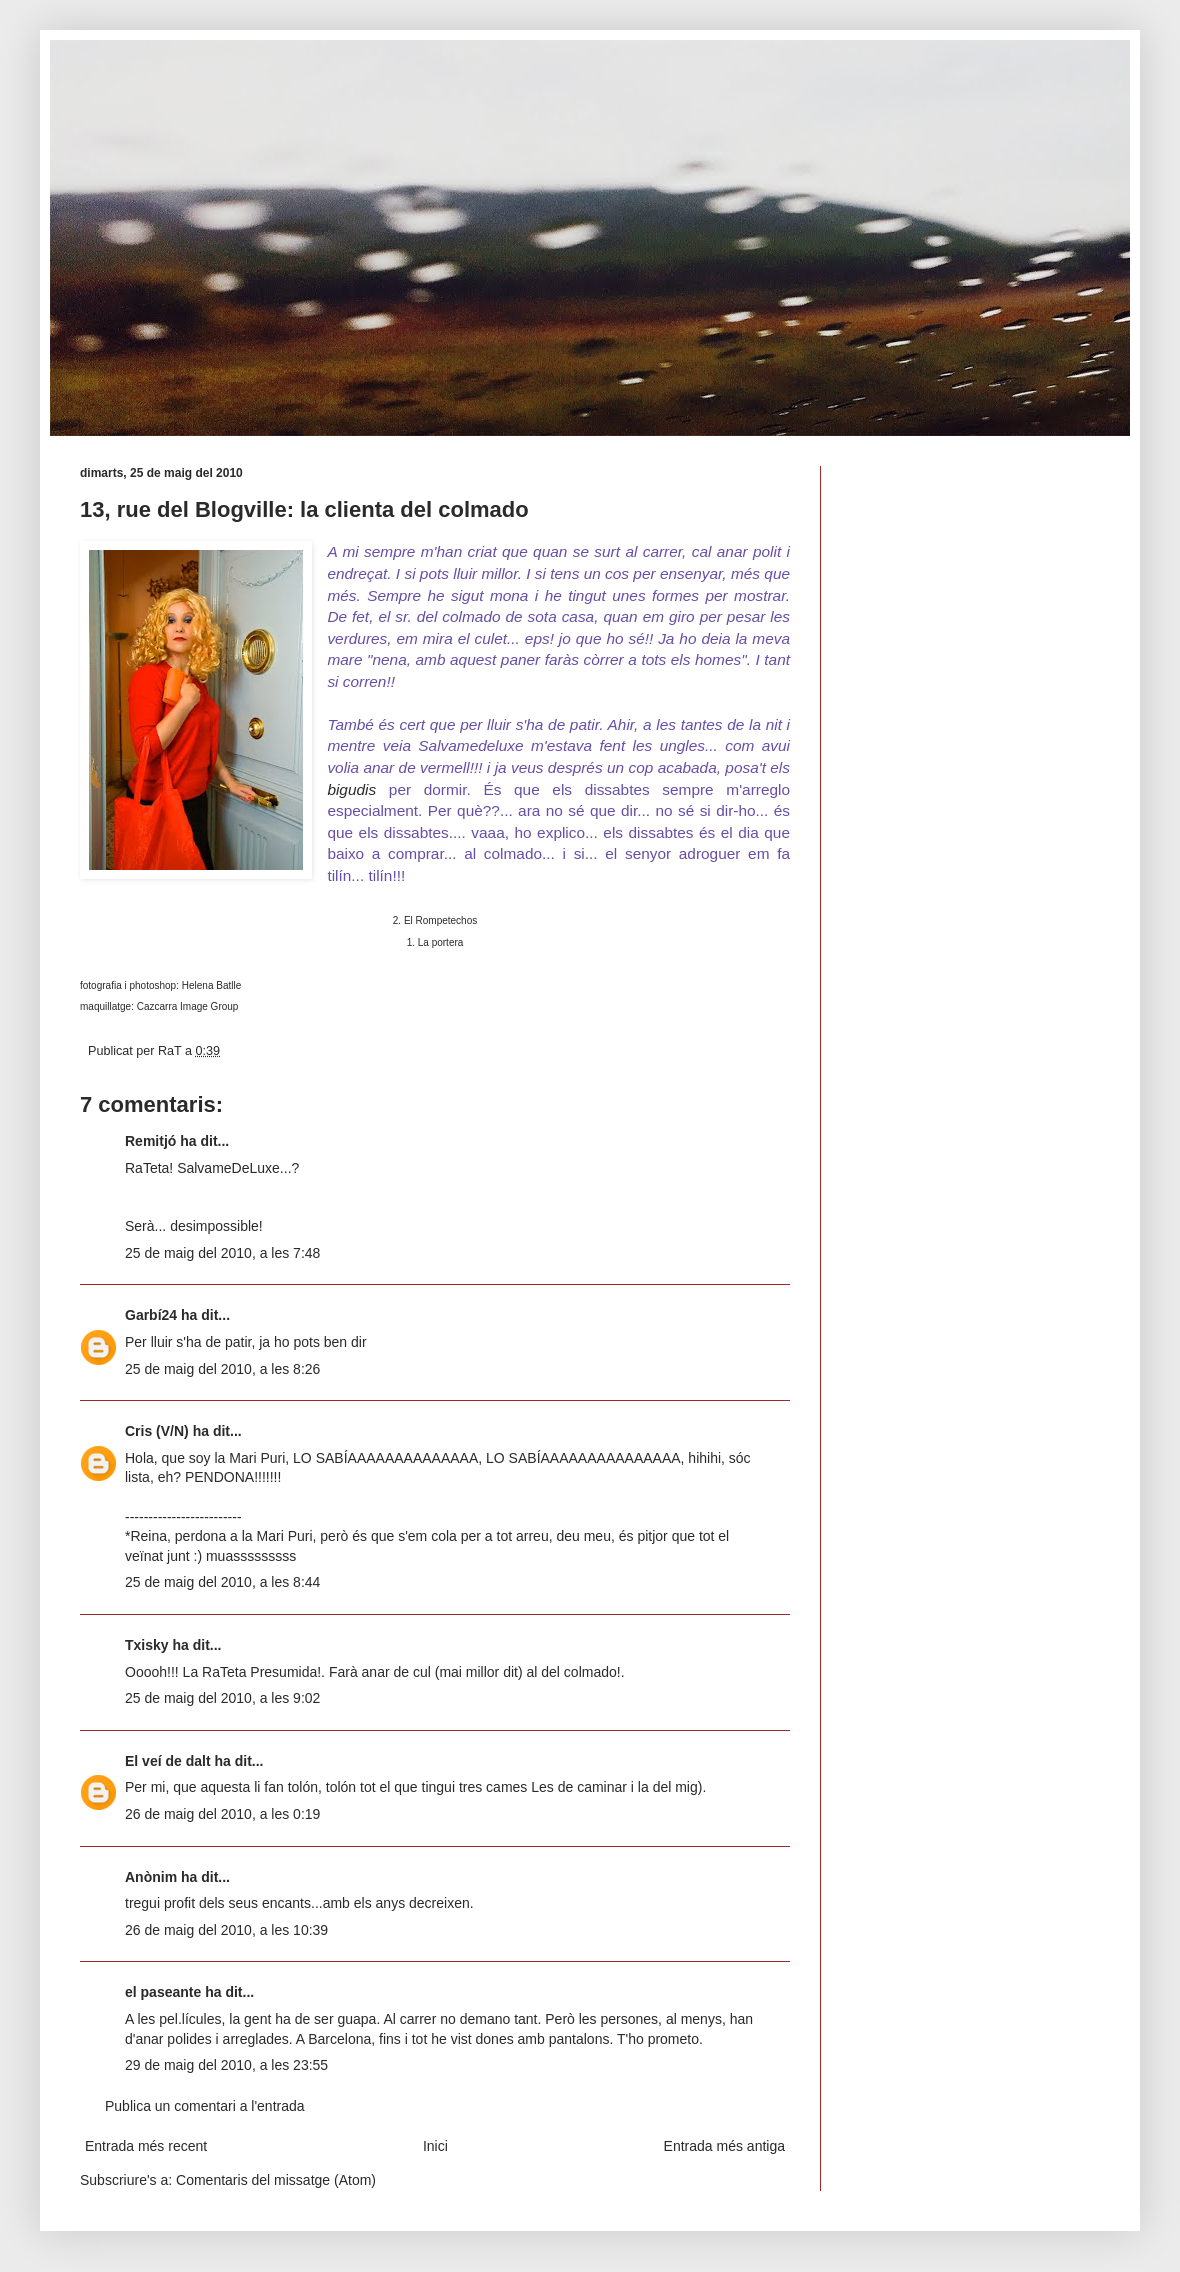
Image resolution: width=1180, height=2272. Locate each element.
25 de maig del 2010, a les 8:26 (222, 1369)
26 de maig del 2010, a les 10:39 (226, 1930)
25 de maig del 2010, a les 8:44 (222, 1582)
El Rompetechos (440, 920)
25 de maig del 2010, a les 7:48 (222, 1253)
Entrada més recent (146, 2146)
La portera (441, 942)
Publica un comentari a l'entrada (205, 2106)
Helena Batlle (211, 985)
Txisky (147, 1645)
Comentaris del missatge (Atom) (276, 2180)
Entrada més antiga (724, 2146)
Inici (435, 2146)
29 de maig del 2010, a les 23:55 (226, 2065)
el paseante (163, 1992)
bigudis (351, 789)
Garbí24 (151, 1315)
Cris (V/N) (157, 1431)
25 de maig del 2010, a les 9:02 (222, 1698)
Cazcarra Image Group (186, 1006)
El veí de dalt (168, 1761)
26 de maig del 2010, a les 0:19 (222, 1814)
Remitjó (150, 1141)
